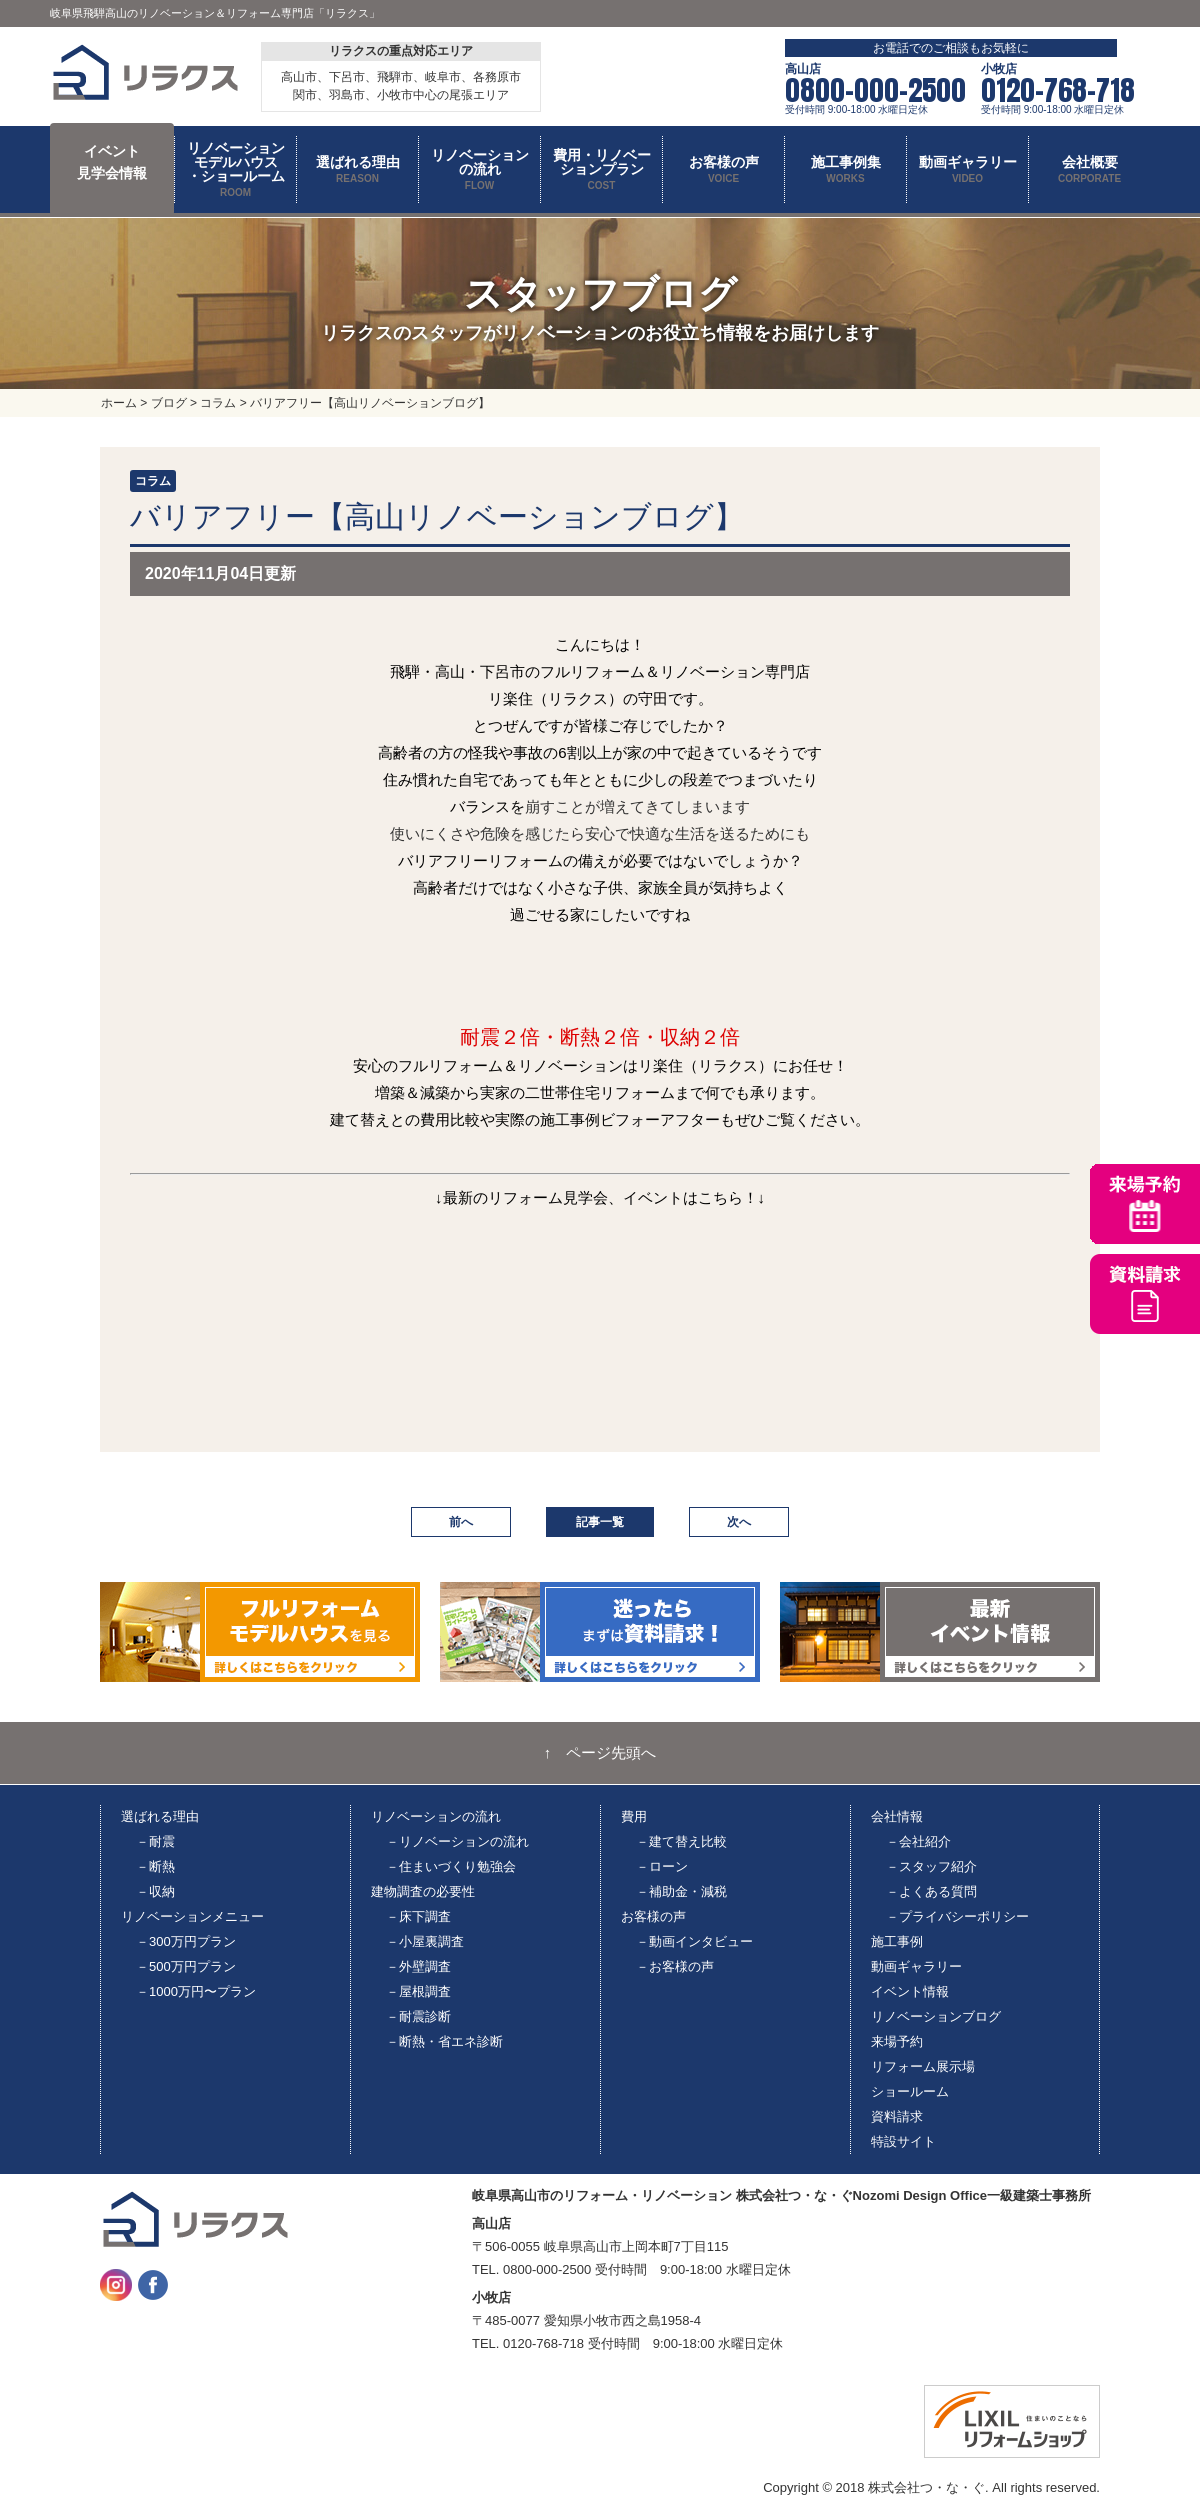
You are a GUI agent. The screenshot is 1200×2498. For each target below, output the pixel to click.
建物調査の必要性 (423, 1891)
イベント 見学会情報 (112, 162)
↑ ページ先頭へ (600, 1753)
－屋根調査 (418, 1991)
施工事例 (897, 1941)
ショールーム (910, 2091)
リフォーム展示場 (923, 2066)
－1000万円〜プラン (196, 1991)
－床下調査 (418, 1916)
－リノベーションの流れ (457, 1841)
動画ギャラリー (916, 1966)
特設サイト (903, 2141)
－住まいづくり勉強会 (451, 1866)
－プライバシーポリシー (957, 1916)
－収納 (155, 1891)
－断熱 (155, 1866)
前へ (461, 1522)
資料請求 (897, 2116)
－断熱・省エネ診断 (444, 2041)
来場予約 (897, 2041)
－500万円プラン (186, 1966)
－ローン (662, 1866)
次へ (739, 1522)
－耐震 (155, 1841)
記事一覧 (600, 1522)
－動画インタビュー (694, 1941)
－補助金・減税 (681, 1891)
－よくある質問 (931, 1891)
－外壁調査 (418, 1966)
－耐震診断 (418, 2016)
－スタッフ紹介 (931, 1866)
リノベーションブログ (936, 2016)
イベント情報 (910, 1991)
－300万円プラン (186, 1941)
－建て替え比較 (681, 1841)
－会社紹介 (918, 1841)
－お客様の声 (675, 1966)
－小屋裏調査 (425, 1941)
